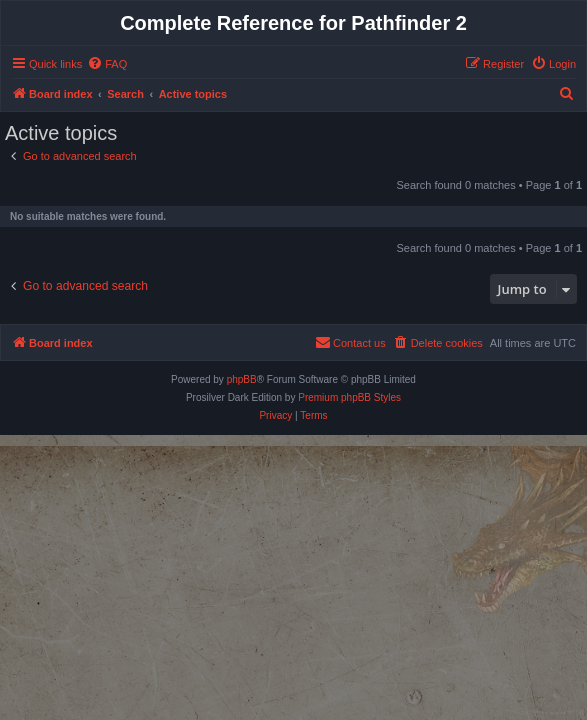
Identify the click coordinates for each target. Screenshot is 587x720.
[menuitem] (107, 64)
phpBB (242, 379)
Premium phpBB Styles (349, 397)
